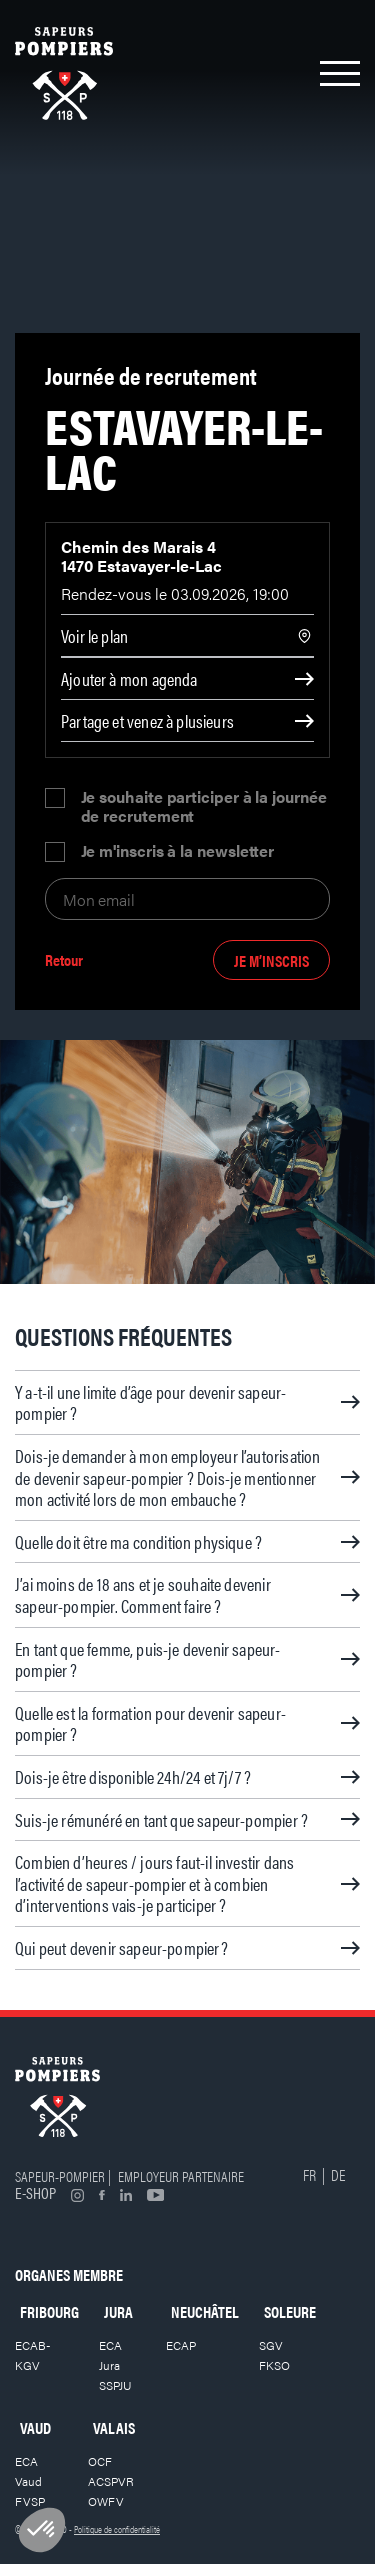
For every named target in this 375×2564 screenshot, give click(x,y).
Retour (64, 960)
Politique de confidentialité (117, 2529)
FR (309, 2174)
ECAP (181, 2345)
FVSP (30, 2501)
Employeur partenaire (181, 2175)
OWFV (106, 2501)
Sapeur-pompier (60, 2175)
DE (338, 2174)
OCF (100, 2461)
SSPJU (115, 2385)
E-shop (35, 2192)
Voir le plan (94, 635)
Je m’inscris (271, 960)
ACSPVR (111, 2481)
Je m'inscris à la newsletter (178, 852)
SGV (271, 2345)
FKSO (274, 2365)
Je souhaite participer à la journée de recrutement (204, 806)
